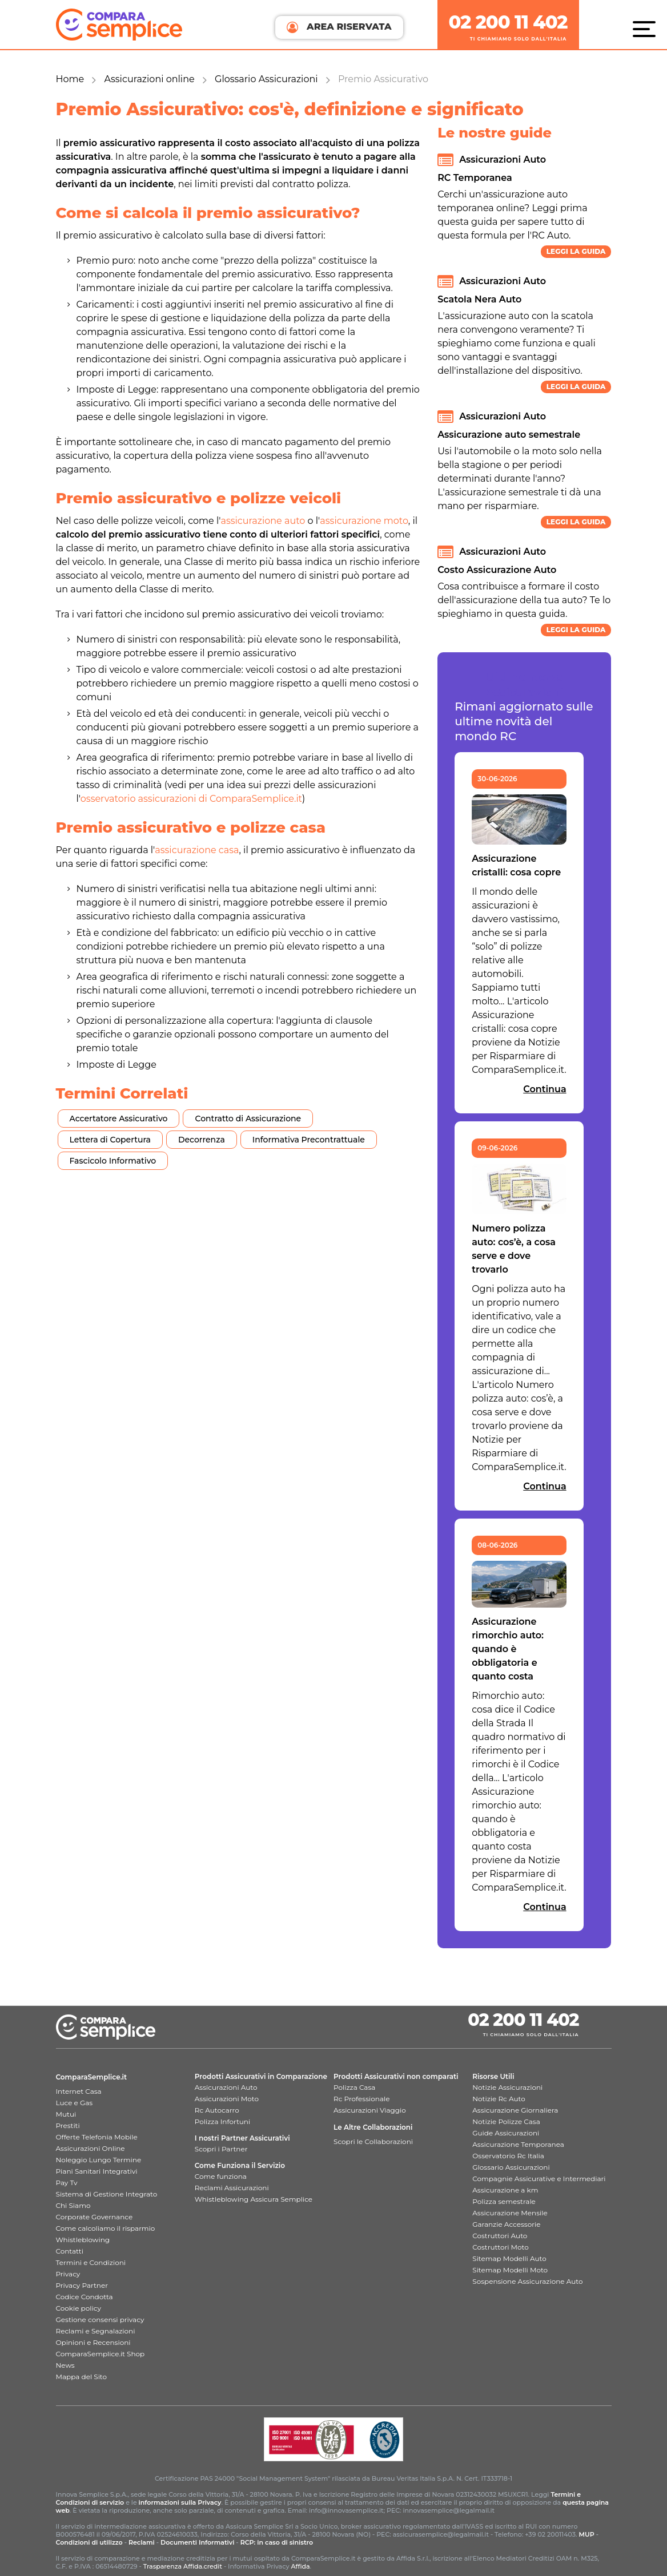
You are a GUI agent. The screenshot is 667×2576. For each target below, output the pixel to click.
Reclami (141, 2542)
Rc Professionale (361, 2098)
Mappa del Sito (81, 2376)
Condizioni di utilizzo (89, 2542)
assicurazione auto (262, 520)
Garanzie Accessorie (506, 2224)
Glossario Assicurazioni (266, 79)
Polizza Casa (354, 2087)
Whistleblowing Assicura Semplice (253, 2199)
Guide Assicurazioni (505, 2133)
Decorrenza (201, 1139)
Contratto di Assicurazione (248, 1118)
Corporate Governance (94, 2216)
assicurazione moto (364, 520)
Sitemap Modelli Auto (509, 2258)
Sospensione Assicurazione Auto (527, 2281)
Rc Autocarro (217, 2110)
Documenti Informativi (197, 2542)
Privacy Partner (82, 2285)
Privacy (68, 2274)
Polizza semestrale (504, 2201)
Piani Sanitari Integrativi (97, 2171)
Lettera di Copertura (110, 1139)
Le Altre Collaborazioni (373, 2127)
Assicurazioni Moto (227, 2098)
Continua (544, 1089)
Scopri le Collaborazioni (373, 2141)
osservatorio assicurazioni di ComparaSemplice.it (191, 798)
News (65, 2365)
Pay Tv (67, 2182)
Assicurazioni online (150, 79)
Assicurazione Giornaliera (515, 2110)
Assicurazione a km (505, 2190)
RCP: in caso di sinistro (277, 2542)
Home (70, 79)
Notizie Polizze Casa (506, 2121)
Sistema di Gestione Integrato (107, 2194)
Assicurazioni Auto (226, 2087)
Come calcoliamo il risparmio (105, 2228)
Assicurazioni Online (90, 2148)
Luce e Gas (74, 2102)
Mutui (66, 2114)
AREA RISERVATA (339, 27)
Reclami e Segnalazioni (95, 2331)
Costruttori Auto (499, 2235)
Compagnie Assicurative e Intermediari (538, 2178)
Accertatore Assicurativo (119, 1118)
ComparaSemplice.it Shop (100, 2353)
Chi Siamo (73, 2205)
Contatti (69, 2251)
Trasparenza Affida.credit (182, 2566)
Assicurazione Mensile (509, 2212)
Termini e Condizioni (91, 2262)
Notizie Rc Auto (498, 2098)
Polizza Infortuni (222, 2121)
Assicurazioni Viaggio (370, 2110)
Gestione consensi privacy (100, 2319)
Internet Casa (79, 2091)
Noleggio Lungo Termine (99, 2159)
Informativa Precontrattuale (308, 1139)
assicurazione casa (197, 850)
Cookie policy (78, 2308)
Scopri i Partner (221, 2149)
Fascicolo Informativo (113, 1161)
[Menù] (647, 28)
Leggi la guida (576, 251)
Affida (300, 2566)
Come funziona (221, 2176)
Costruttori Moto (500, 2247)
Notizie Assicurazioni (507, 2087)
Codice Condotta (84, 2296)
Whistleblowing (83, 2239)
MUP (586, 2534)
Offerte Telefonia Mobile (97, 2137)
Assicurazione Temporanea (518, 2144)
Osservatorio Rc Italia (508, 2155)
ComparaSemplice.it (91, 2077)
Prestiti (68, 2125)
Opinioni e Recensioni (93, 2342)
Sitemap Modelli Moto (510, 2270)
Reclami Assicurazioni (232, 2187)
